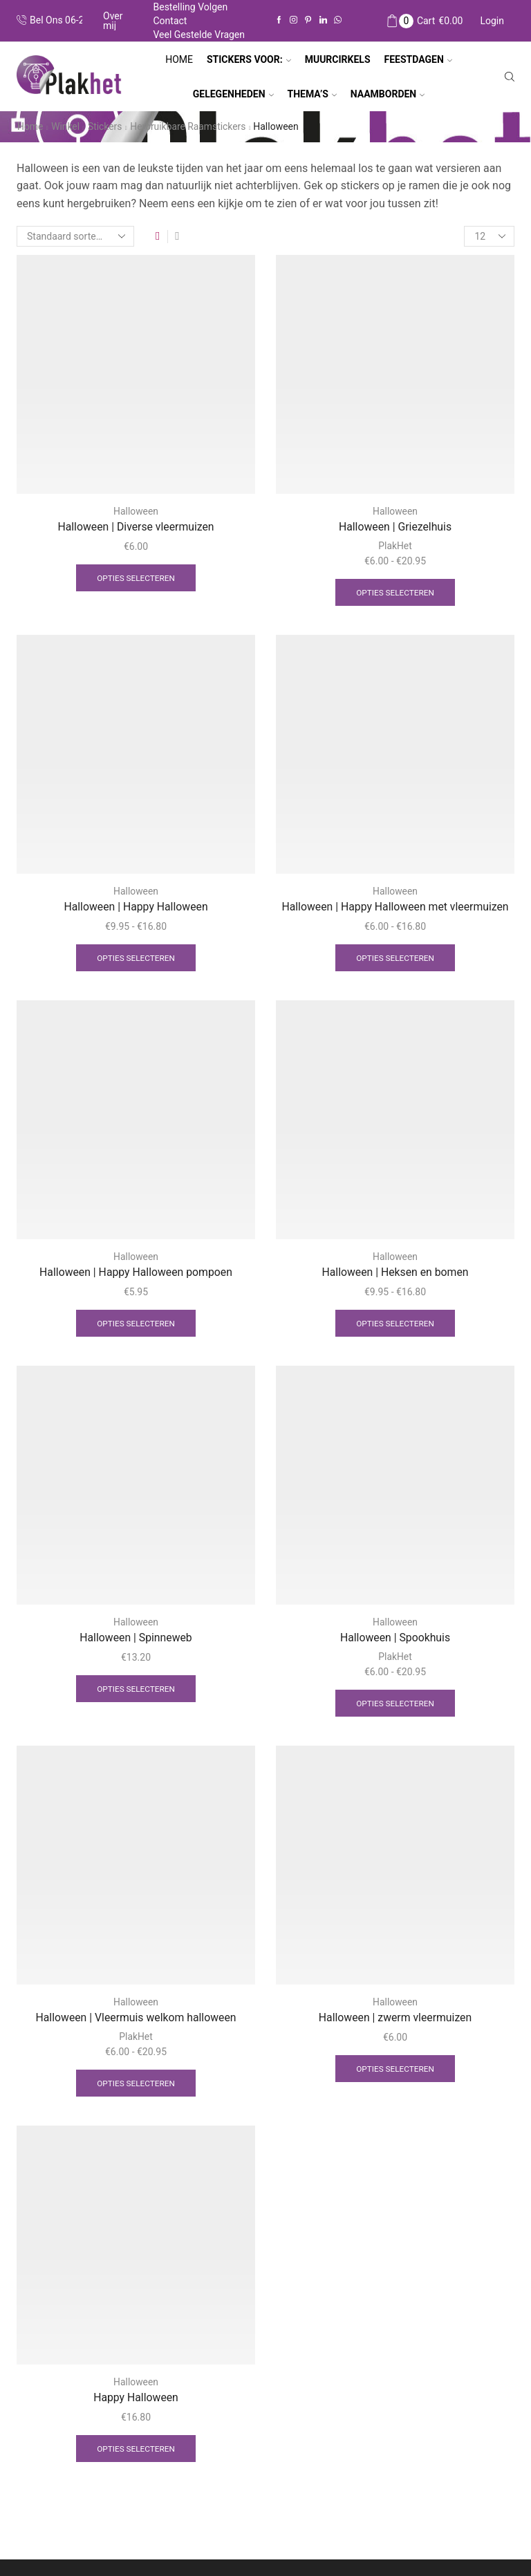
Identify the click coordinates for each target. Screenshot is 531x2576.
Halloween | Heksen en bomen (395, 1272)
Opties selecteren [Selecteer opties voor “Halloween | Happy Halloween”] (136, 958)
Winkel (66, 126)
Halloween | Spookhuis (395, 1638)
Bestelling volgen (190, 6)
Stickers (105, 126)
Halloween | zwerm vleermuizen (395, 2018)
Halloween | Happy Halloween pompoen (136, 1272)
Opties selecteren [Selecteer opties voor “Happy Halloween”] (136, 2451)
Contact (170, 20)
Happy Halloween (135, 2399)
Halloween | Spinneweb (135, 1638)
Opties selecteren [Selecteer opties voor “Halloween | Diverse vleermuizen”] (136, 577)
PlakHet (395, 545)
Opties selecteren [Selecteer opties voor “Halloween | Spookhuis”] (395, 1704)
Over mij (113, 20)
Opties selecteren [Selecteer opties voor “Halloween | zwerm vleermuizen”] (395, 2070)
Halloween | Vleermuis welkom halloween (136, 2018)
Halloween (136, 511)
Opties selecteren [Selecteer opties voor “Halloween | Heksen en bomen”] (395, 1324)
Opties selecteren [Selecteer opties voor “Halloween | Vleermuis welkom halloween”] (136, 2085)
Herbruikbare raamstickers (189, 126)
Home (179, 59)
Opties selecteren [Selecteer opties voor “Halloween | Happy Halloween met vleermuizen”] (395, 958)
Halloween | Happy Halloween (135, 906)
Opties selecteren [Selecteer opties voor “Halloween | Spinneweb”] (136, 1690)
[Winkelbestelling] (75, 236)
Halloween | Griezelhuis (395, 526)
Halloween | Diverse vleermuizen (136, 526)
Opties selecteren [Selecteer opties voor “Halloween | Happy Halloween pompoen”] (136, 1324)
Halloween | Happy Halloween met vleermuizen (395, 906)
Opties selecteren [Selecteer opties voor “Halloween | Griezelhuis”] (395, 592)
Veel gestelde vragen (199, 34)
